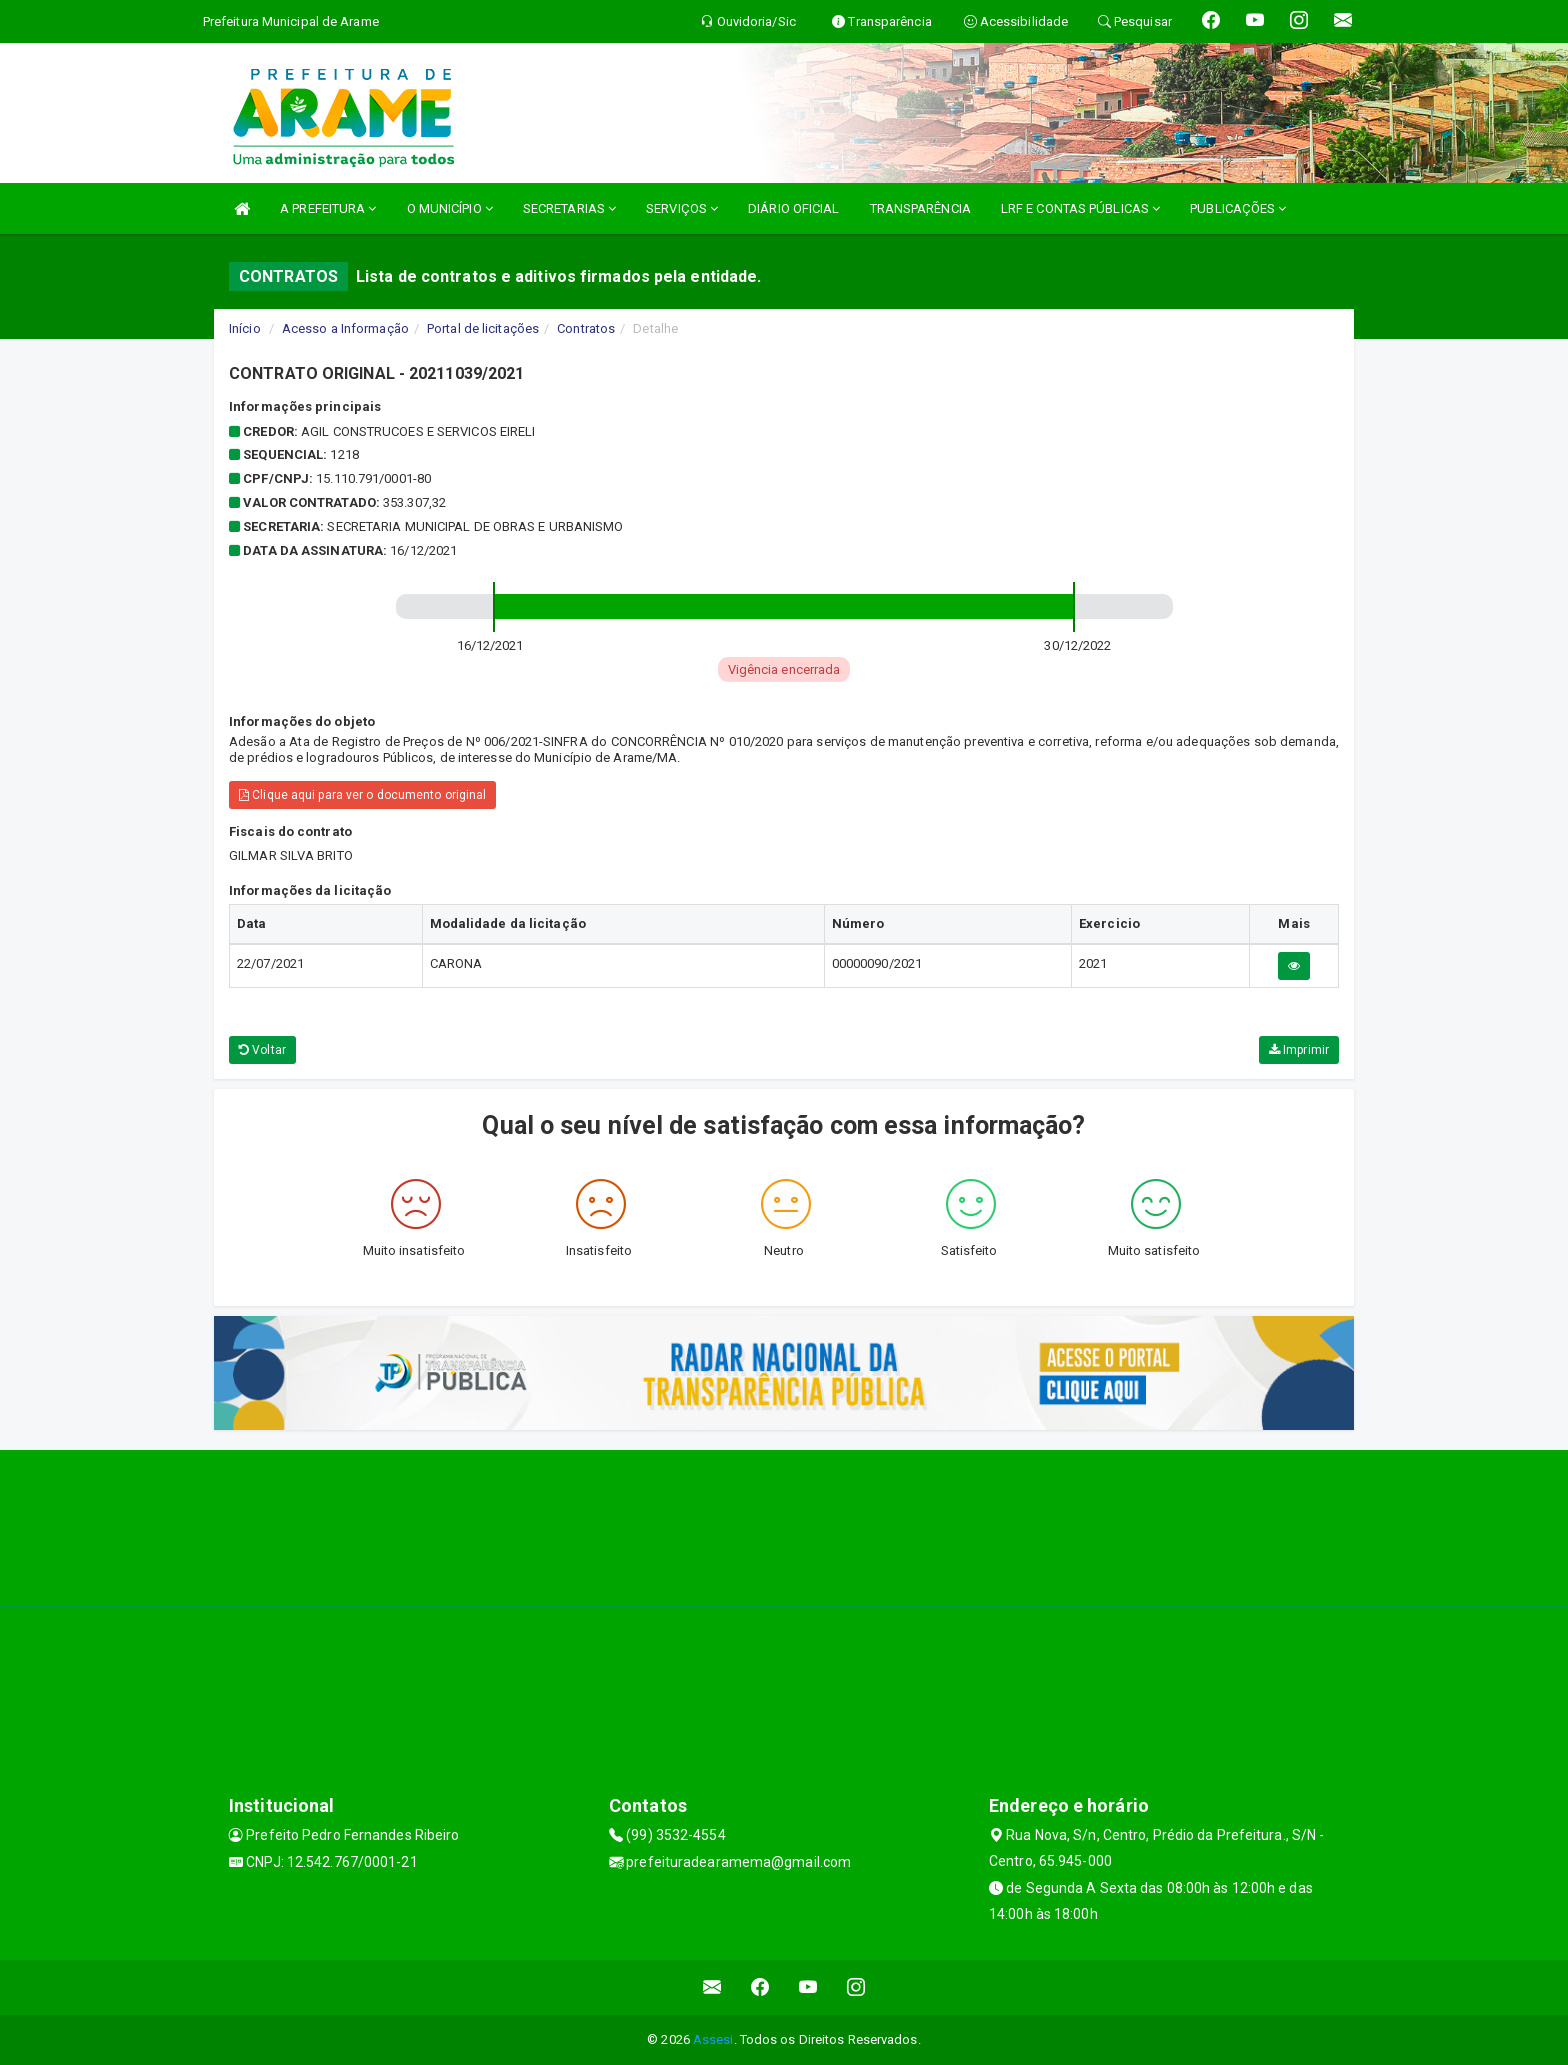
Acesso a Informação (345, 328)
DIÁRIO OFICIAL (793, 208)
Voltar (262, 1050)
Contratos (586, 328)
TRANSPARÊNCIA (920, 208)
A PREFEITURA (328, 208)
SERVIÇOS (682, 208)
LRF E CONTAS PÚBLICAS (1080, 208)
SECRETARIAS (569, 208)
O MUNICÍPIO (450, 208)
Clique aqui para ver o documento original (362, 795)
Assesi (713, 2039)
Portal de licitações (483, 328)
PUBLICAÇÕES (1238, 208)
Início (245, 328)
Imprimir (1299, 1050)
